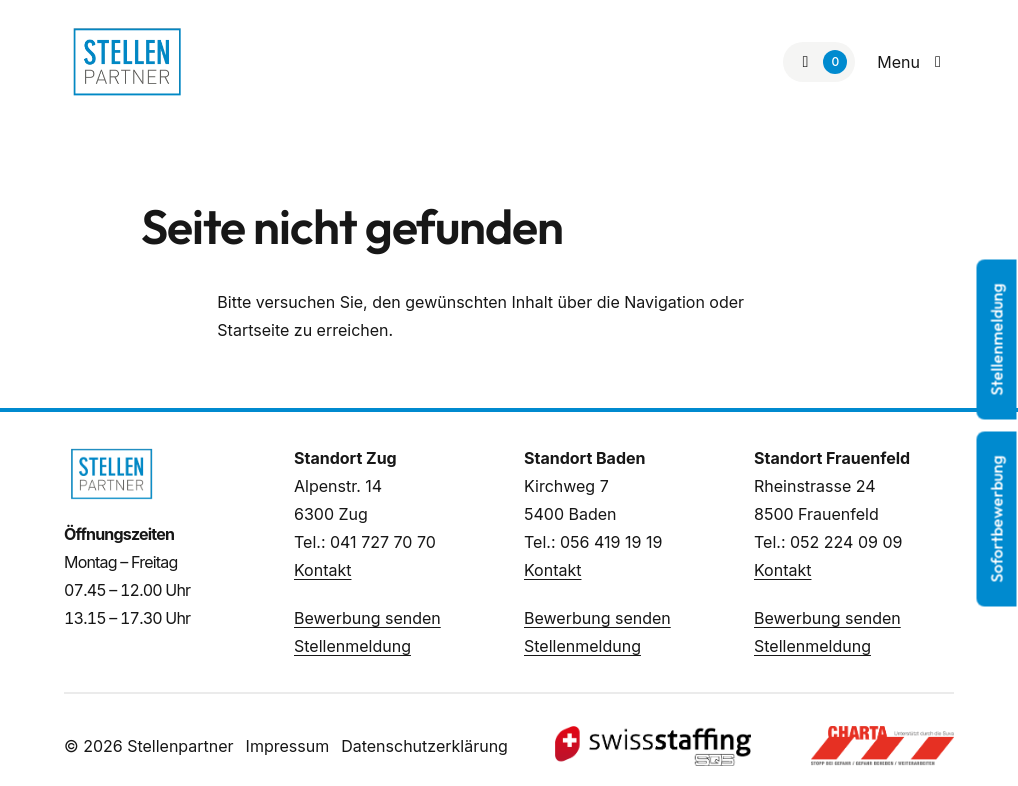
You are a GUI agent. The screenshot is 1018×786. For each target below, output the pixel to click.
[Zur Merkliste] (819, 62)
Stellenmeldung (352, 646)
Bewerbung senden (367, 618)
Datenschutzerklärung (424, 746)
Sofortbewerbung (997, 519)
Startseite (253, 330)
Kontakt (322, 570)
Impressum (288, 746)
